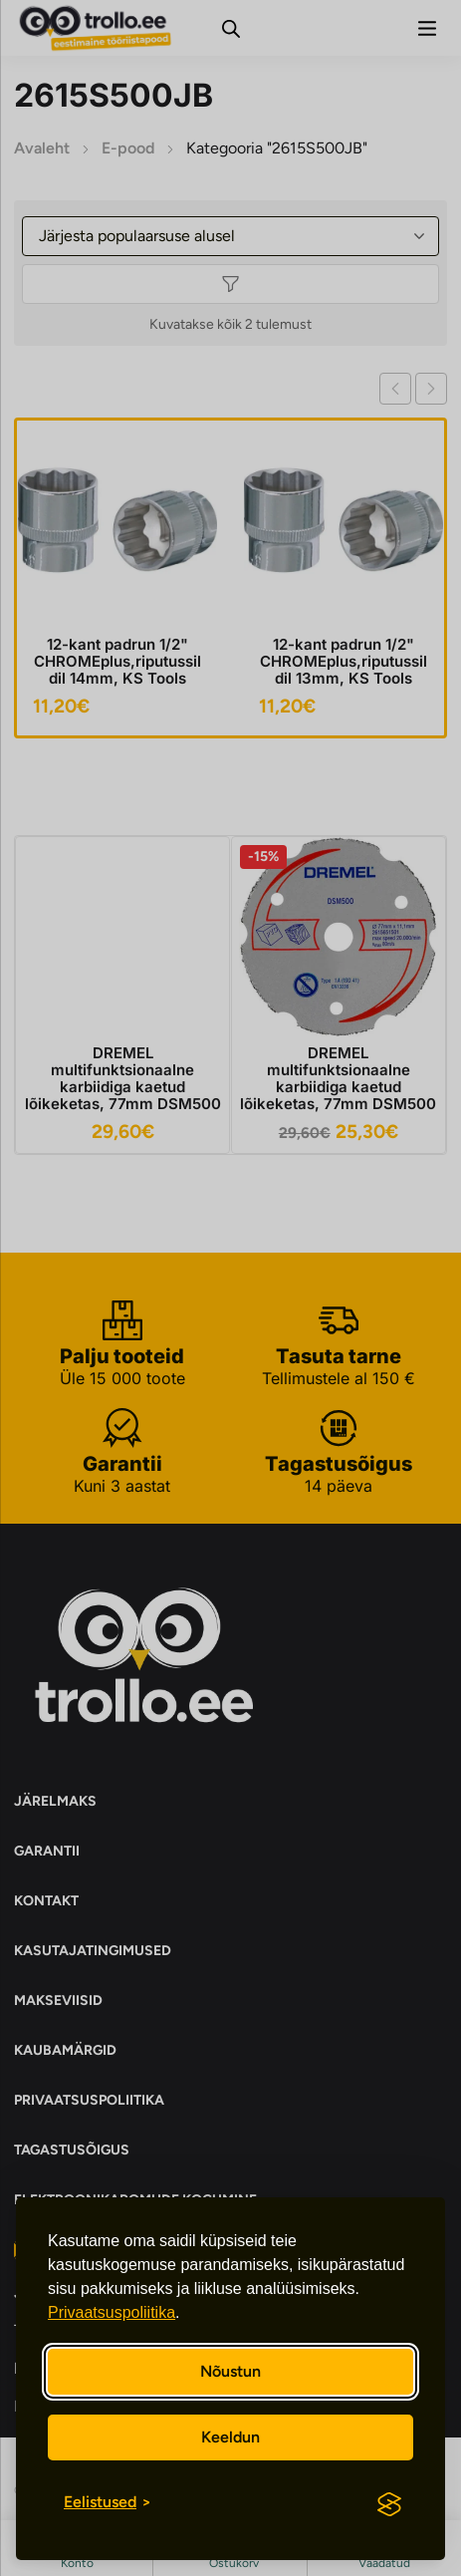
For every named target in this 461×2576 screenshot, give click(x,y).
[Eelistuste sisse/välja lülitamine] (107, 2502)
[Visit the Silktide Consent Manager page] (389, 2504)
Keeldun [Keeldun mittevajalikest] (230, 2437)
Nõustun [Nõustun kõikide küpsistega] (230, 2371)
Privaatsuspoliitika (111, 2312)
